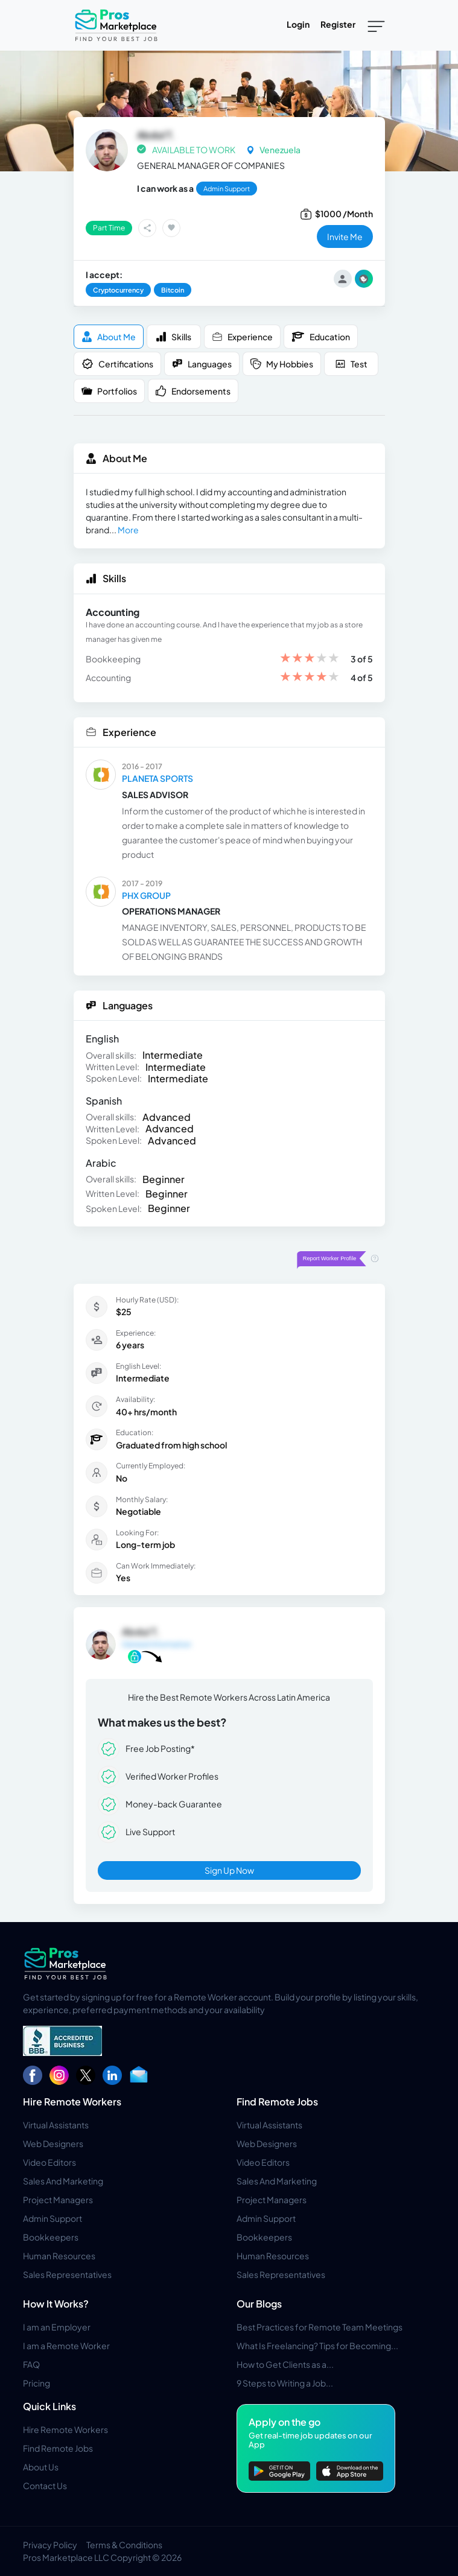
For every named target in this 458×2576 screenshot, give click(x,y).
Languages (202, 364)
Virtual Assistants (56, 2124)
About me (108, 337)
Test (351, 364)
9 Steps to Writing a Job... (285, 2383)
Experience (242, 337)
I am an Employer (57, 2326)
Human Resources (59, 2255)
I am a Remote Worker (66, 2345)
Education (320, 336)
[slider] (309, 659)
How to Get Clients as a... (285, 2364)
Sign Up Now (229, 1870)
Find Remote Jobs (277, 2101)
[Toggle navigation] (376, 25)
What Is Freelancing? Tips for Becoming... (317, 2345)
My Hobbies (281, 364)
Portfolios (109, 391)
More (128, 529)
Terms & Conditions (124, 2544)
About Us (41, 2466)
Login (298, 24)
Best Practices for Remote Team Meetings (319, 2326)
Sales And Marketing (63, 2180)
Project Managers (58, 2199)
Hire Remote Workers (72, 2101)
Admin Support (52, 2218)
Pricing (36, 2383)
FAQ (31, 2364)
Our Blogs (259, 2303)
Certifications (117, 364)
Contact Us (45, 2485)
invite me (345, 236)
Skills (173, 337)
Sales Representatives (67, 2274)
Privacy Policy (50, 2544)
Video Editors (49, 2162)
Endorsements (193, 391)
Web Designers (53, 2143)
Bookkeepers (50, 2237)
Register (337, 24)
